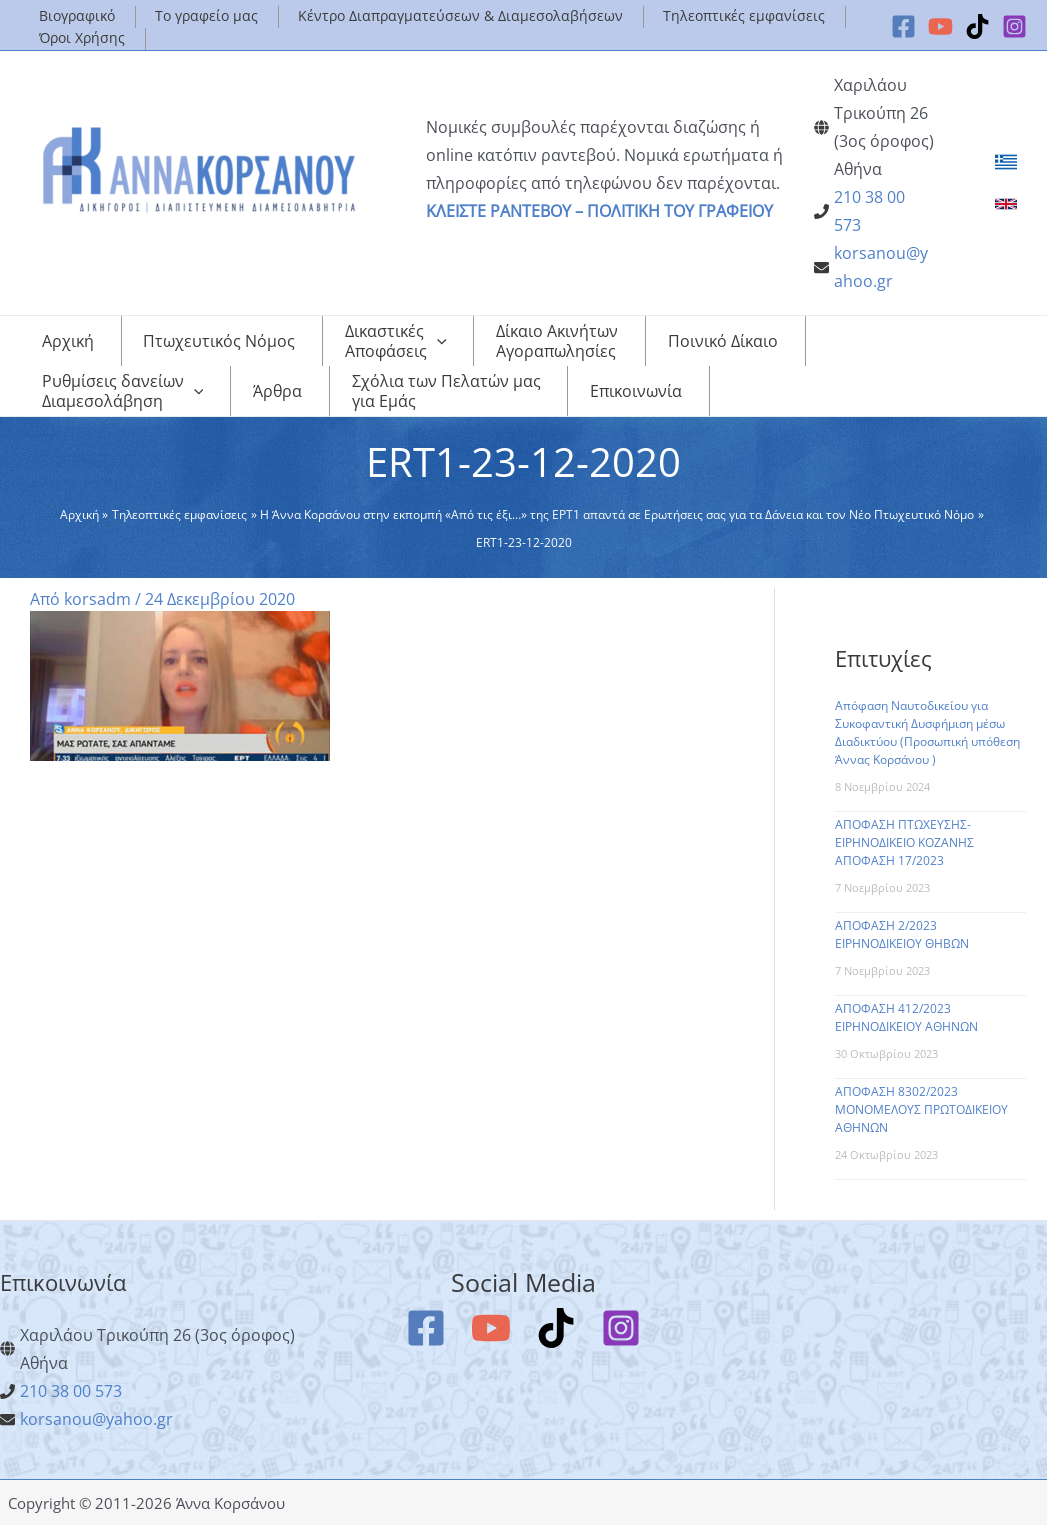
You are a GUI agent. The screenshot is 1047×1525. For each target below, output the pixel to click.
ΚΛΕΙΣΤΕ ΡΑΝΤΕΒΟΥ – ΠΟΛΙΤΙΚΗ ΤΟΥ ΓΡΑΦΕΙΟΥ (599, 211)
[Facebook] (903, 26)
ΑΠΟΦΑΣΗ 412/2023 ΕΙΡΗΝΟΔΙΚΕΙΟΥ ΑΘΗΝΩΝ (906, 1017)
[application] (389, 341)
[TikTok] (977, 26)
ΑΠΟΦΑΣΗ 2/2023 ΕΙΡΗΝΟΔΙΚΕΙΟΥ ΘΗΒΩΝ (902, 934)
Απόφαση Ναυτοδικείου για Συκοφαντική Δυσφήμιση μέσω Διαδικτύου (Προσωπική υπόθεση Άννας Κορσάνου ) (927, 732)
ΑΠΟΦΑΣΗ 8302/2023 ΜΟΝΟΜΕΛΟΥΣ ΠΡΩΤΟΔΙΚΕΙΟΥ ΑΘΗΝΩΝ (921, 1109)
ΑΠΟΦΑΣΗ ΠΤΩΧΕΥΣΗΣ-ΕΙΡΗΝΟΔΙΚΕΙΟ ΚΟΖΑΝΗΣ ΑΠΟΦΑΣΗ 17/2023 (904, 842)
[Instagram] (1014, 26)
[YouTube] (940, 26)
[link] (1006, 162)
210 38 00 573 (71, 1391)
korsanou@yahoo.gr (96, 1419)
